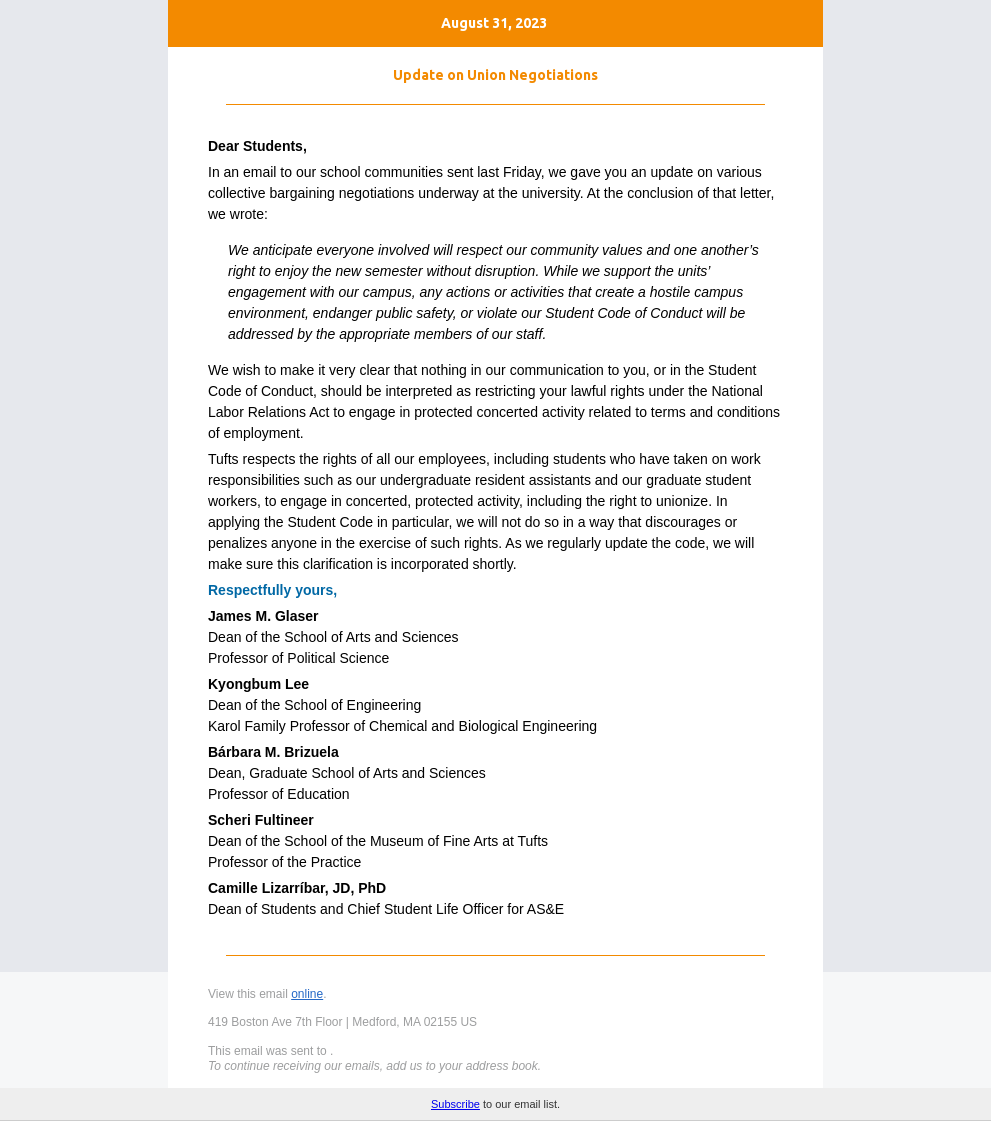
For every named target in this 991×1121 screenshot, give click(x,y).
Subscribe (455, 1104)
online (307, 994)
